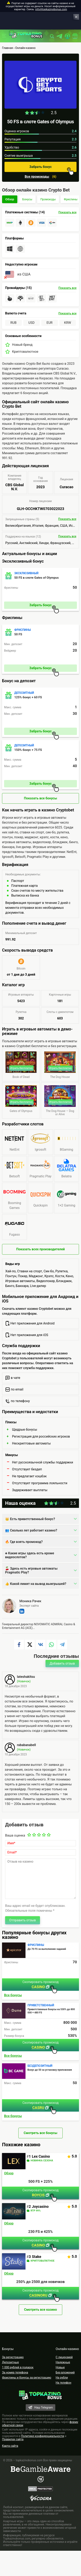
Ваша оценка (15, 1835)
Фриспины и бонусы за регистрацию (26, 2377)
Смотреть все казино (40, 2310)
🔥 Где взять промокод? (24, 1542)
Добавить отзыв (62, 1663)
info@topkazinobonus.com (51, 9)
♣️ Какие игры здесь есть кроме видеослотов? (29, 1555)
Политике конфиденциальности (42, 2436)
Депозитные (10, 2362)
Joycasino (40, 2206)
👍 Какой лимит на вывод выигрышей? (35, 1584)
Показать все (67, 212)
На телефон (63, 2382)
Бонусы (27, 199)
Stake (36, 2256)
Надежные (63, 2362)
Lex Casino (41, 2156)
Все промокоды (37, 176)
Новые (60, 2367)
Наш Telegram (43, 2407)
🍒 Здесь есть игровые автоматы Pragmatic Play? (31, 1570)
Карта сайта (10, 2445)
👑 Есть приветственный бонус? (30, 1519)
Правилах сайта (12, 2439)
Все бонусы (13, 1995)
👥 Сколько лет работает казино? (31, 1530)
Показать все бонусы (40, 798)
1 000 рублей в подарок (17, 2367)
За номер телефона (15, 2372)
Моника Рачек (30, 1601)
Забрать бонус (51, 168)
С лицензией (64, 2357)
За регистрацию (13, 2357)
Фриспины (70, 199)
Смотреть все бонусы (40, 2133)
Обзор (9, 199)
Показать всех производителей (40, 1249)
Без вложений (65, 2372)
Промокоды (48, 199)
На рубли (62, 2377)
